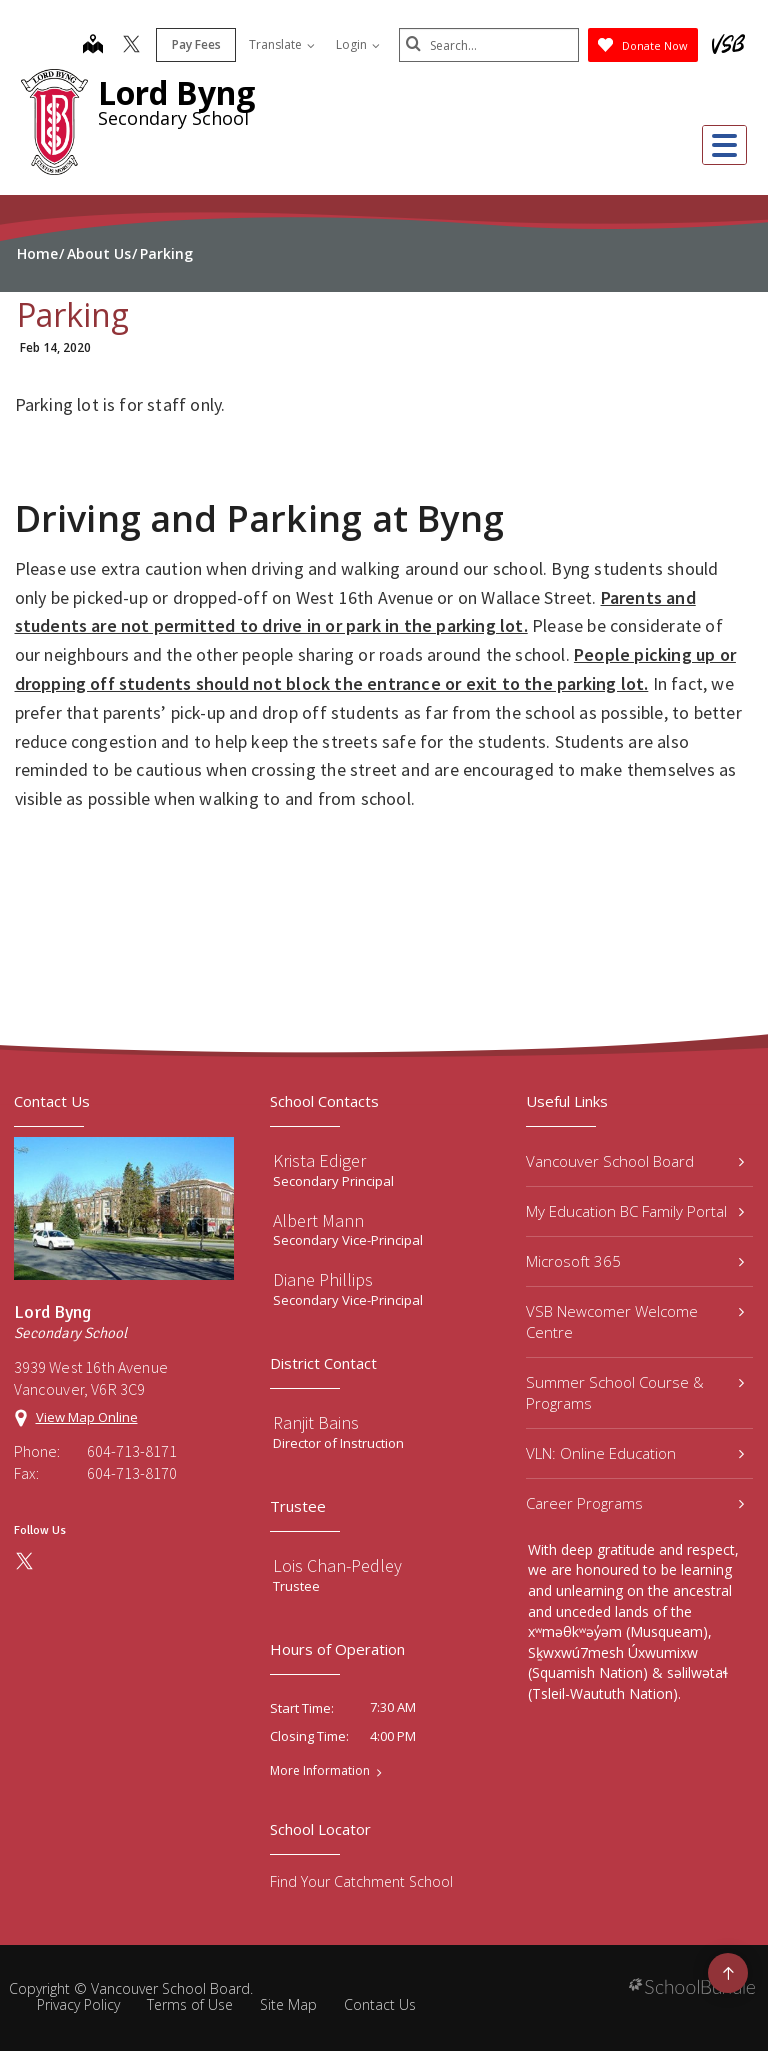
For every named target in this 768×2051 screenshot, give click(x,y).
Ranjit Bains (316, 1422)
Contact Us (380, 2004)
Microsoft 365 (635, 1261)
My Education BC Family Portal (635, 1211)
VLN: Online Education (635, 1453)
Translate (282, 44)
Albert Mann (318, 1220)
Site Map (288, 2004)
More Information (320, 1771)
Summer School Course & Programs (635, 1392)
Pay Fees (196, 44)
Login (358, 44)
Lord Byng (176, 92)
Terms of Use (190, 2004)
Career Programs (635, 1503)
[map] (93, 46)
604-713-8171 (132, 1451)
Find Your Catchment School (361, 1881)
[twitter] (131, 46)
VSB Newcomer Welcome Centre (635, 1321)
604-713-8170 (132, 1473)
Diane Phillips (323, 1279)
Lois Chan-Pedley (337, 1565)
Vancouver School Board (635, 1161)
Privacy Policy (78, 2004)
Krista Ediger (319, 1160)
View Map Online (87, 1417)
